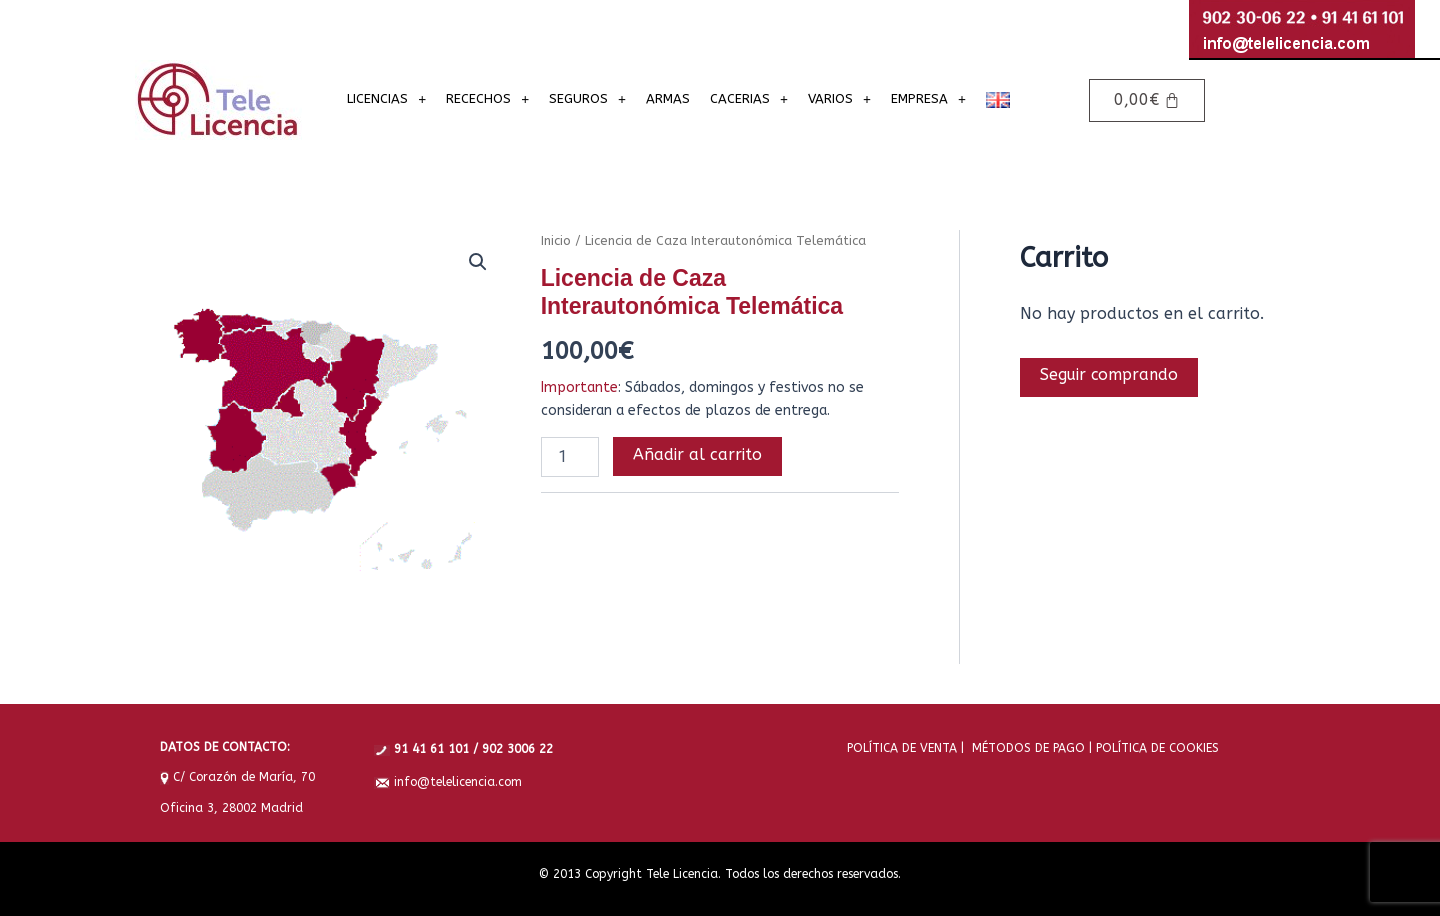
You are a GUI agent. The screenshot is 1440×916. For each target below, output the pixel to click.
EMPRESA (928, 98)
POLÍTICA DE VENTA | (905, 747)
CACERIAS (749, 98)
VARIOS (839, 98)
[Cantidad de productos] (570, 457)
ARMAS (668, 98)
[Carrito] (1147, 100)
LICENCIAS (386, 98)
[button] (478, 262)
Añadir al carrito (697, 454)
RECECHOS (487, 98)
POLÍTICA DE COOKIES (1155, 747)
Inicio (556, 240)
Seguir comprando (1110, 375)
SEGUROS (587, 98)
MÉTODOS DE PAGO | (1028, 747)
